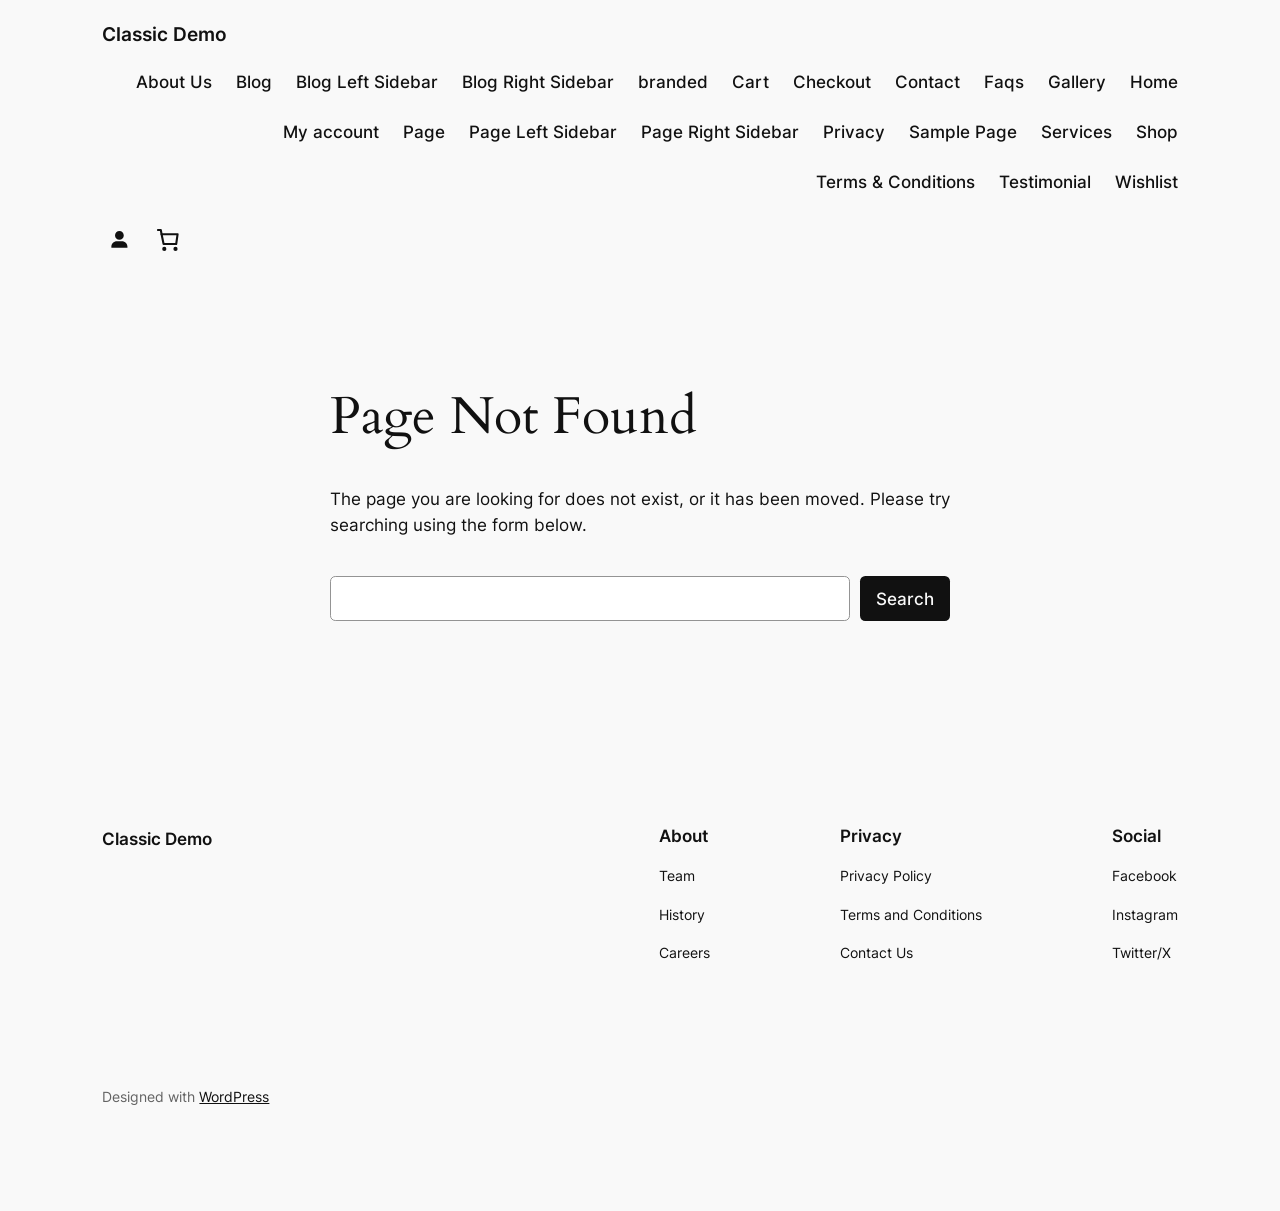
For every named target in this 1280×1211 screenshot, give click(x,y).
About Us (174, 82)
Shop (1157, 132)
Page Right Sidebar (720, 132)
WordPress (234, 1096)
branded (673, 82)
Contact (927, 82)
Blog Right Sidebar (538, 82)
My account (331, 132)
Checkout (832, 82)
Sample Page (963, 132)
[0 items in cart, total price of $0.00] (168, 239)
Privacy (854, 132)
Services (1076, 132)
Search (905, 599)
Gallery (1077, 82)
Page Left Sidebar (543, 132)
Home (1154, 82)
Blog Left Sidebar (367, 82)
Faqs (1004, 82)
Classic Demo (164, 34)
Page (424, 132)
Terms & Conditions (895, 182)
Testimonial (1045, 182)
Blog (254, 82)
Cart (750, 82)
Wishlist (1146, 182)
